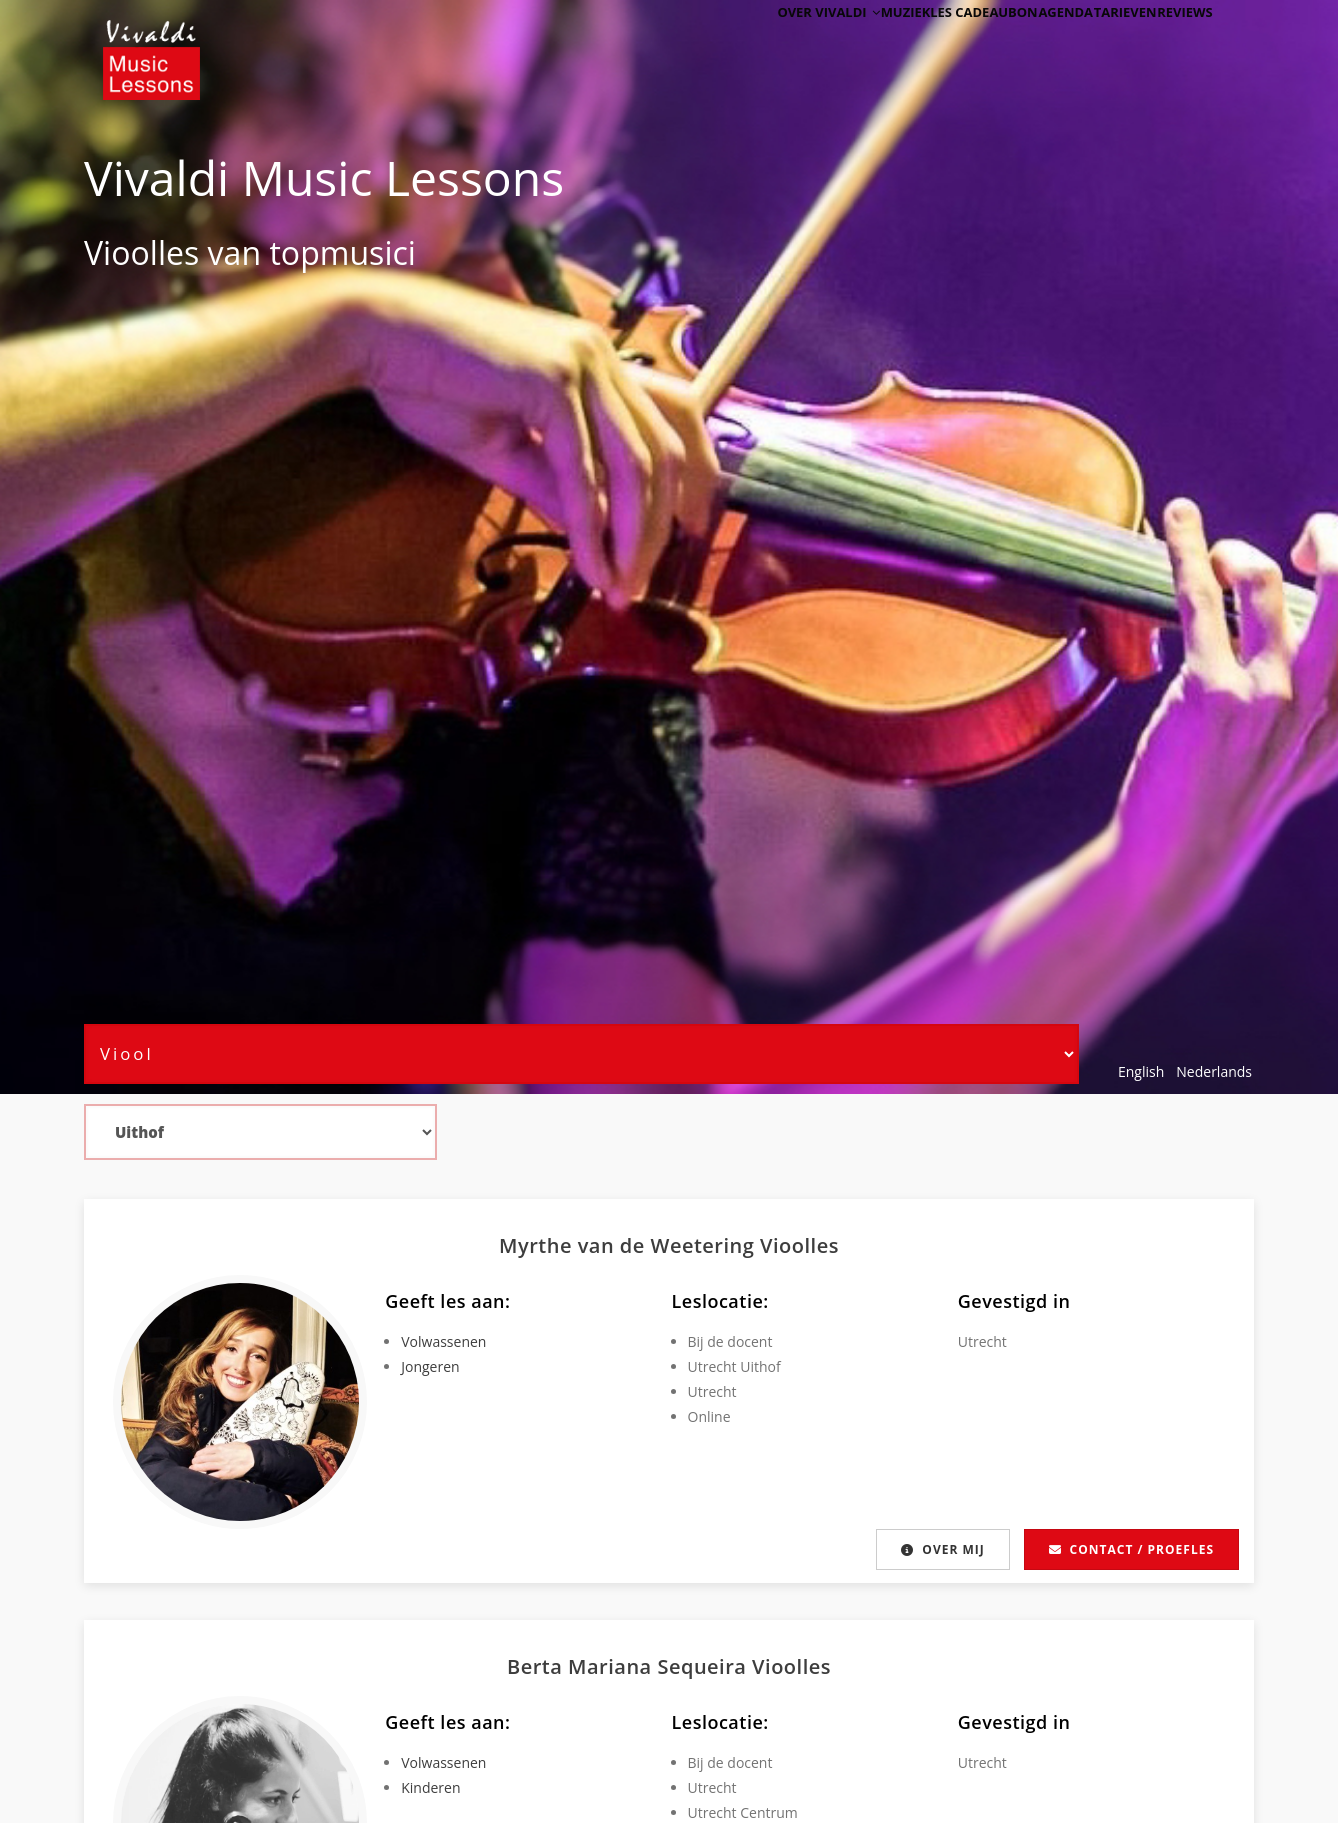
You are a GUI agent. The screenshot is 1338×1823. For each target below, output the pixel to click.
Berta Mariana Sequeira (629, 1666)
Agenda (1021, 42)
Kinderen (430, 1787)
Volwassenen (443, 1341)
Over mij (938, 1549)
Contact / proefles (1131, 1549)
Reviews (1176, 42)
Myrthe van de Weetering (629, 1245)
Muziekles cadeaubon (902, 42)
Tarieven (1099, 42)
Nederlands (1214, 1071)
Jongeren (430, 1366)
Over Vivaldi (760, 42)
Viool (121, 252)
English (1141, 1071)
